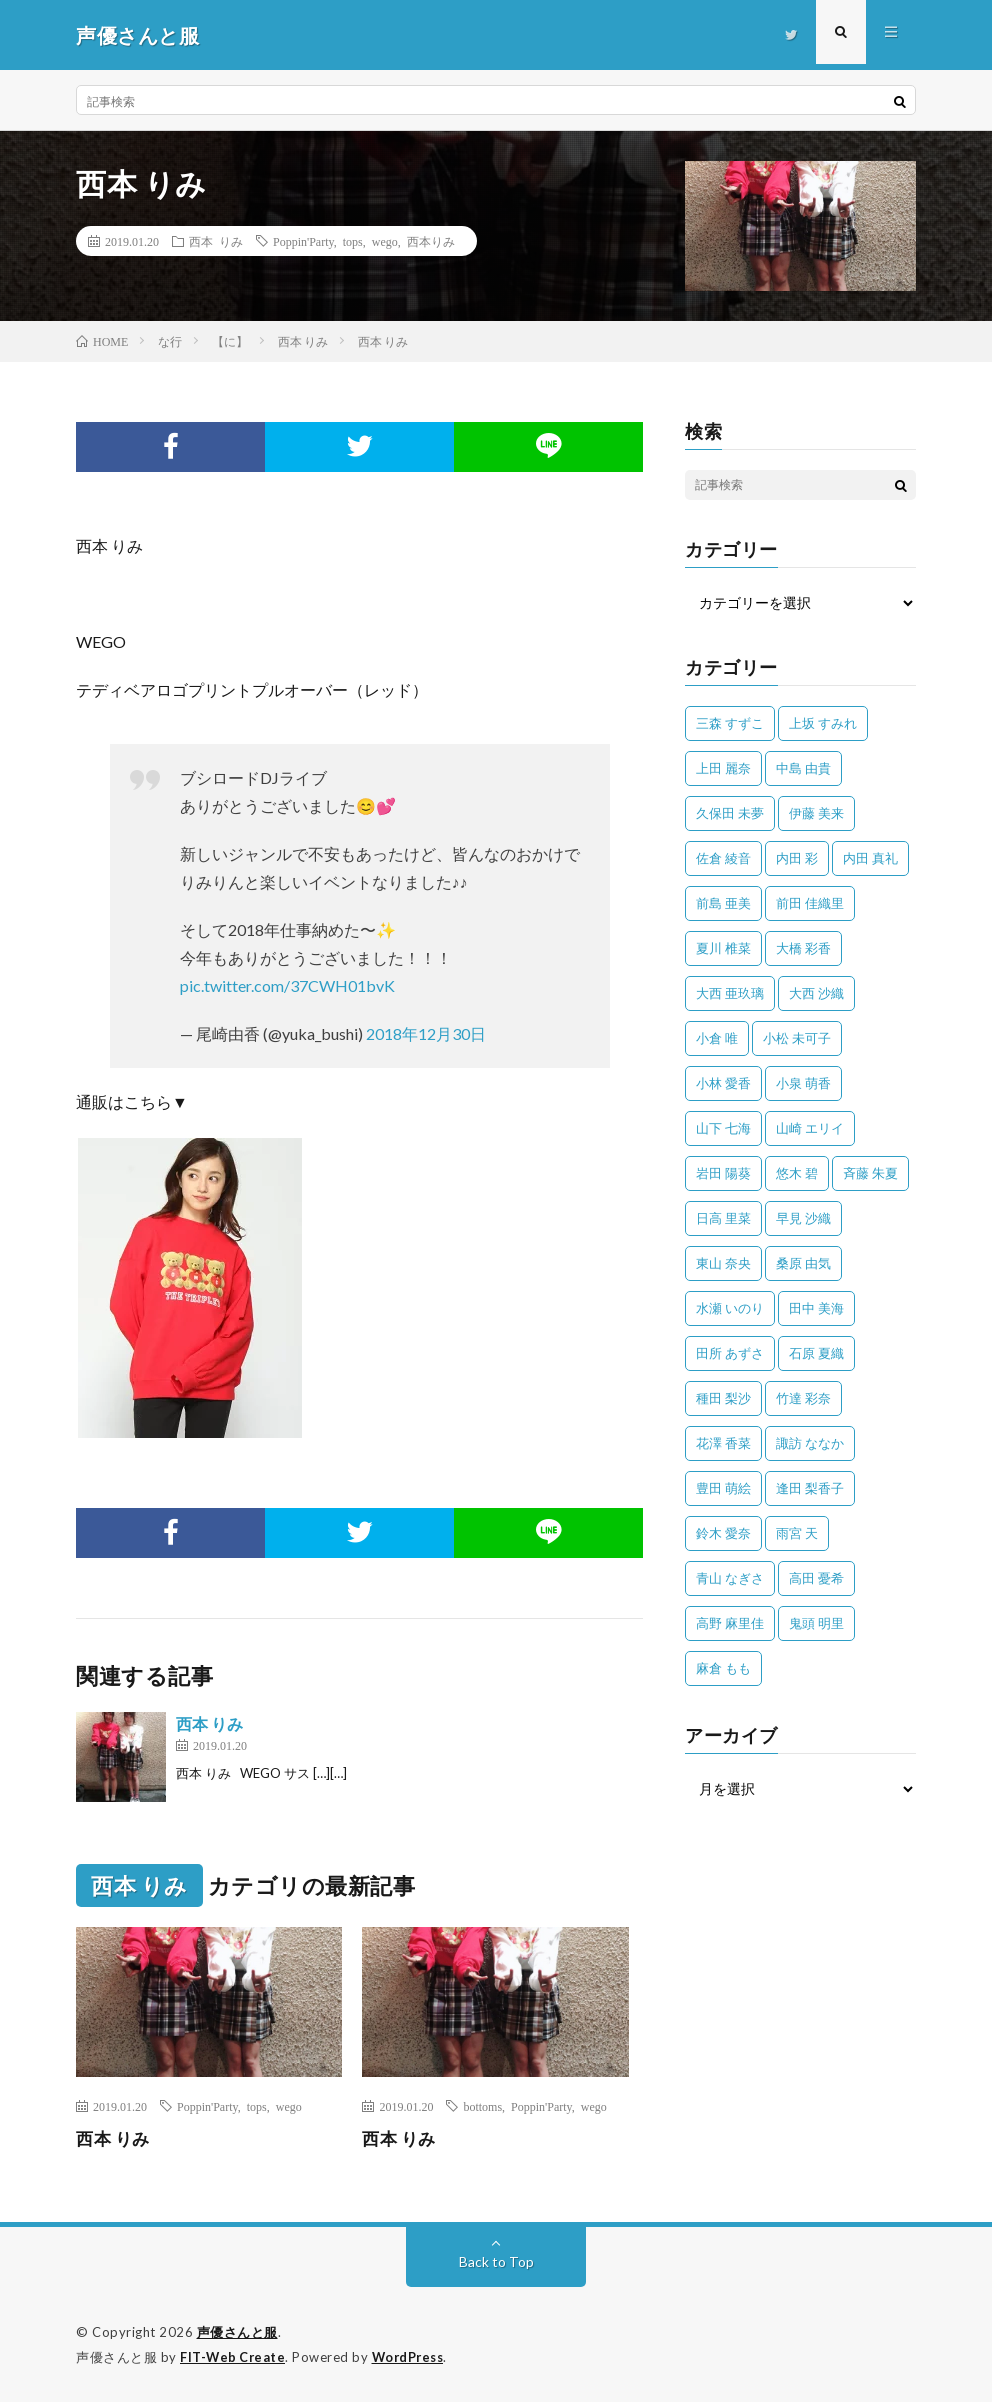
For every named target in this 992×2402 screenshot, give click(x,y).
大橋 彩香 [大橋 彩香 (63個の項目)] (803, 948)
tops (353, 241)
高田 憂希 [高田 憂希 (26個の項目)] (816, 1578)
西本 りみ (216, 241)
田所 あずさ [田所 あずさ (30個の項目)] (730, 1353)
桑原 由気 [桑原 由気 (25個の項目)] (803, 1263)
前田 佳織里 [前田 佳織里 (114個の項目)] (810, 903)
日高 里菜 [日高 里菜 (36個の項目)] (723, 1218)
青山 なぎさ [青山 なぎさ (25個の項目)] (730, 1578)
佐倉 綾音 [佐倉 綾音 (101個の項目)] (723, 858)
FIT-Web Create (234, 2357)
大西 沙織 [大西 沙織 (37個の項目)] (816, 993)
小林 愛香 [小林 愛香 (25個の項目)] (723, 1083)
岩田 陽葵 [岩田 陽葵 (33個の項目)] (723, 1173)
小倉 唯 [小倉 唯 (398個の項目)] (717, 1038)
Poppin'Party (303, 241)
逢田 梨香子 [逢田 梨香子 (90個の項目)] (810, 1488)
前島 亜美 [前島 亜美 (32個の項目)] (723, 903)
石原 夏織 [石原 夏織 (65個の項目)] (816, 1353)
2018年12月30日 (426, 1033)
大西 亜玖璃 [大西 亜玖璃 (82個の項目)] (730, 993)
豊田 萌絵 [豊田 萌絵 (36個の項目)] (723, 1488)
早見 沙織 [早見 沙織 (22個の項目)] (803, 1218)
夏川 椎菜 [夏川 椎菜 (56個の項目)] (723, 948)
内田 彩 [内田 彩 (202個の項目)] (797, 858)
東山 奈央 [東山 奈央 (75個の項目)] (723, 1263)
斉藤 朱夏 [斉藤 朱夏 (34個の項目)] (870, 1173)
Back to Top (496, 2261)
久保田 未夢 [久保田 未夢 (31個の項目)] (730, 813)
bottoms (482, 2106)
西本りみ (431, 241)
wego (385, 241)
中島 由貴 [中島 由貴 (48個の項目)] (803, 768)
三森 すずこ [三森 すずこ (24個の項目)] (730, 723)
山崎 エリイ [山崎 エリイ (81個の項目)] (810, 1128)
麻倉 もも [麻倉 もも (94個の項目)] (723, 1668)
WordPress (413, 2357)
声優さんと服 (237, 2332)
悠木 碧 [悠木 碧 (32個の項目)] (797, 1173)
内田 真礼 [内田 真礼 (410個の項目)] (870, 858)
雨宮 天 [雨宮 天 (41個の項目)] (797, 1533)
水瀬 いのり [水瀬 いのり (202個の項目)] (730, 1308)
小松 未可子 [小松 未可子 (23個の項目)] (797, 1038)
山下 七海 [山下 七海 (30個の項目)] (723, 1128)
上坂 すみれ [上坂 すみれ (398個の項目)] (823, 723)
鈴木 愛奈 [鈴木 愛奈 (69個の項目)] (723, 1533)
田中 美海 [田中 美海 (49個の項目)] (816, 1308)
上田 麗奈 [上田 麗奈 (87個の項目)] (723, 768)
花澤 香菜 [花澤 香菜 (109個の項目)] (723, 1443)
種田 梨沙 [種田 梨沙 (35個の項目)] (723, 1398)
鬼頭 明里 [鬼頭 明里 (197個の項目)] (816, 1623)
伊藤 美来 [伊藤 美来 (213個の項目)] (816, 813)
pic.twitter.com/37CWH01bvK (287, 985)
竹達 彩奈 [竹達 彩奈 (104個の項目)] (803, 1398)
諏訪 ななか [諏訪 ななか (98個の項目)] (810, 1443)
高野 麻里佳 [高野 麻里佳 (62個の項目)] (730, 1623)
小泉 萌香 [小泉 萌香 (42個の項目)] (803, 1083)
